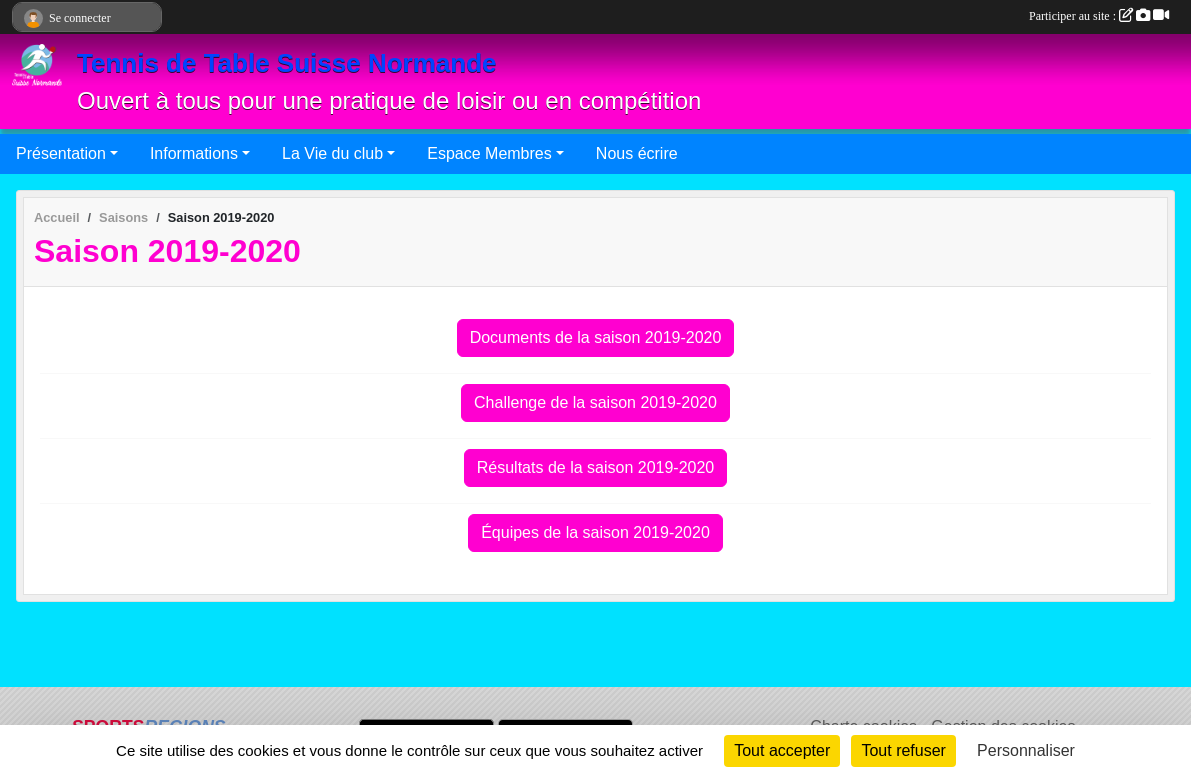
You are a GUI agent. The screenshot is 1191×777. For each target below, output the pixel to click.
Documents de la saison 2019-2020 (596, 337)
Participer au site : (1099, 16)
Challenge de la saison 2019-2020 (595, 402)
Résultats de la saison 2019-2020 (596, 467)
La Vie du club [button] (332, 153)
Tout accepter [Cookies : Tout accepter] (782, 750)
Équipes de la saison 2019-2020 (595, 532)
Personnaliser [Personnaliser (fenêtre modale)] (1026, 750)
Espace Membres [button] (489, 153)
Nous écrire (637, 153)
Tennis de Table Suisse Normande (286, 63)
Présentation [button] (61, 153)
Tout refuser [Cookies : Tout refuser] (903, 750)
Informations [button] (194, 153)
